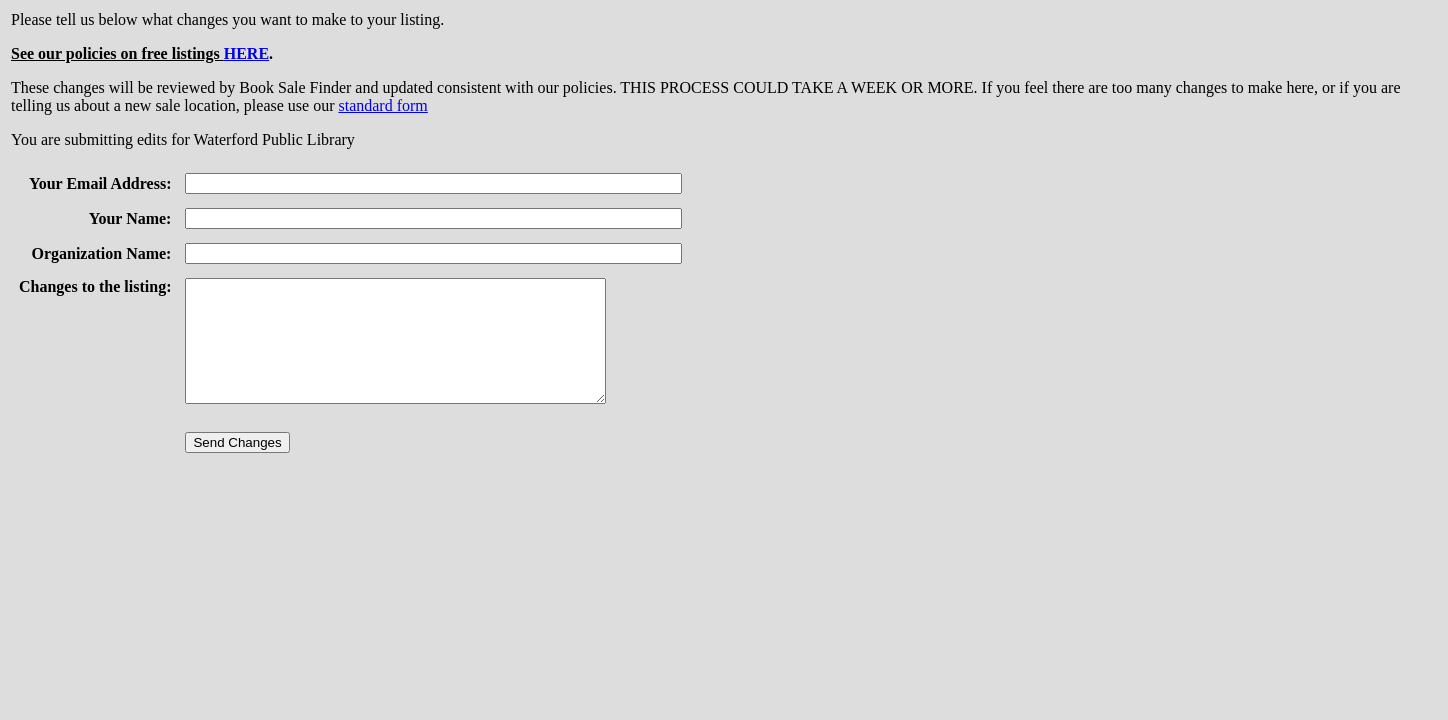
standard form (382, 105)
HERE (246, 53)
